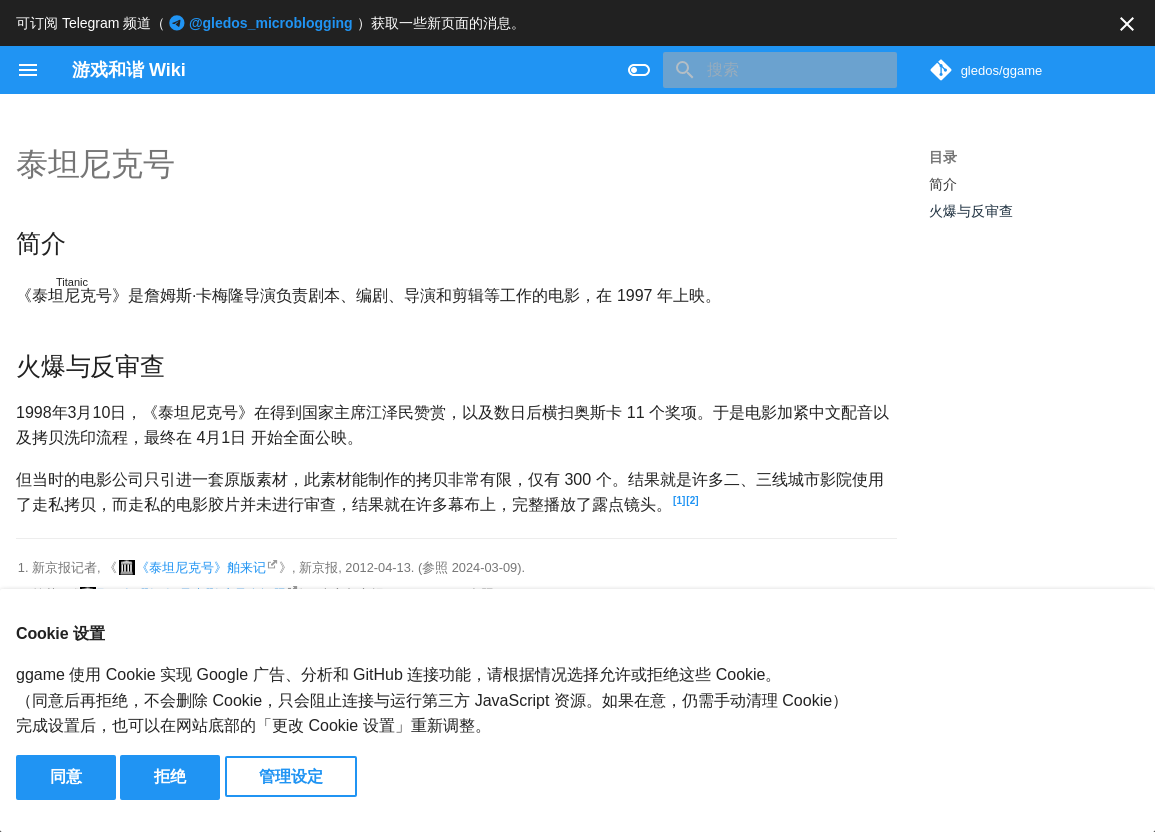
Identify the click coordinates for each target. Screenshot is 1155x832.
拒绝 (170, 776)
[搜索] (780, 70)
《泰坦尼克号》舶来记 (201, 567)
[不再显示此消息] (1127, 24)
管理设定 (291, 776)
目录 (943, 157)
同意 (66, 776)
